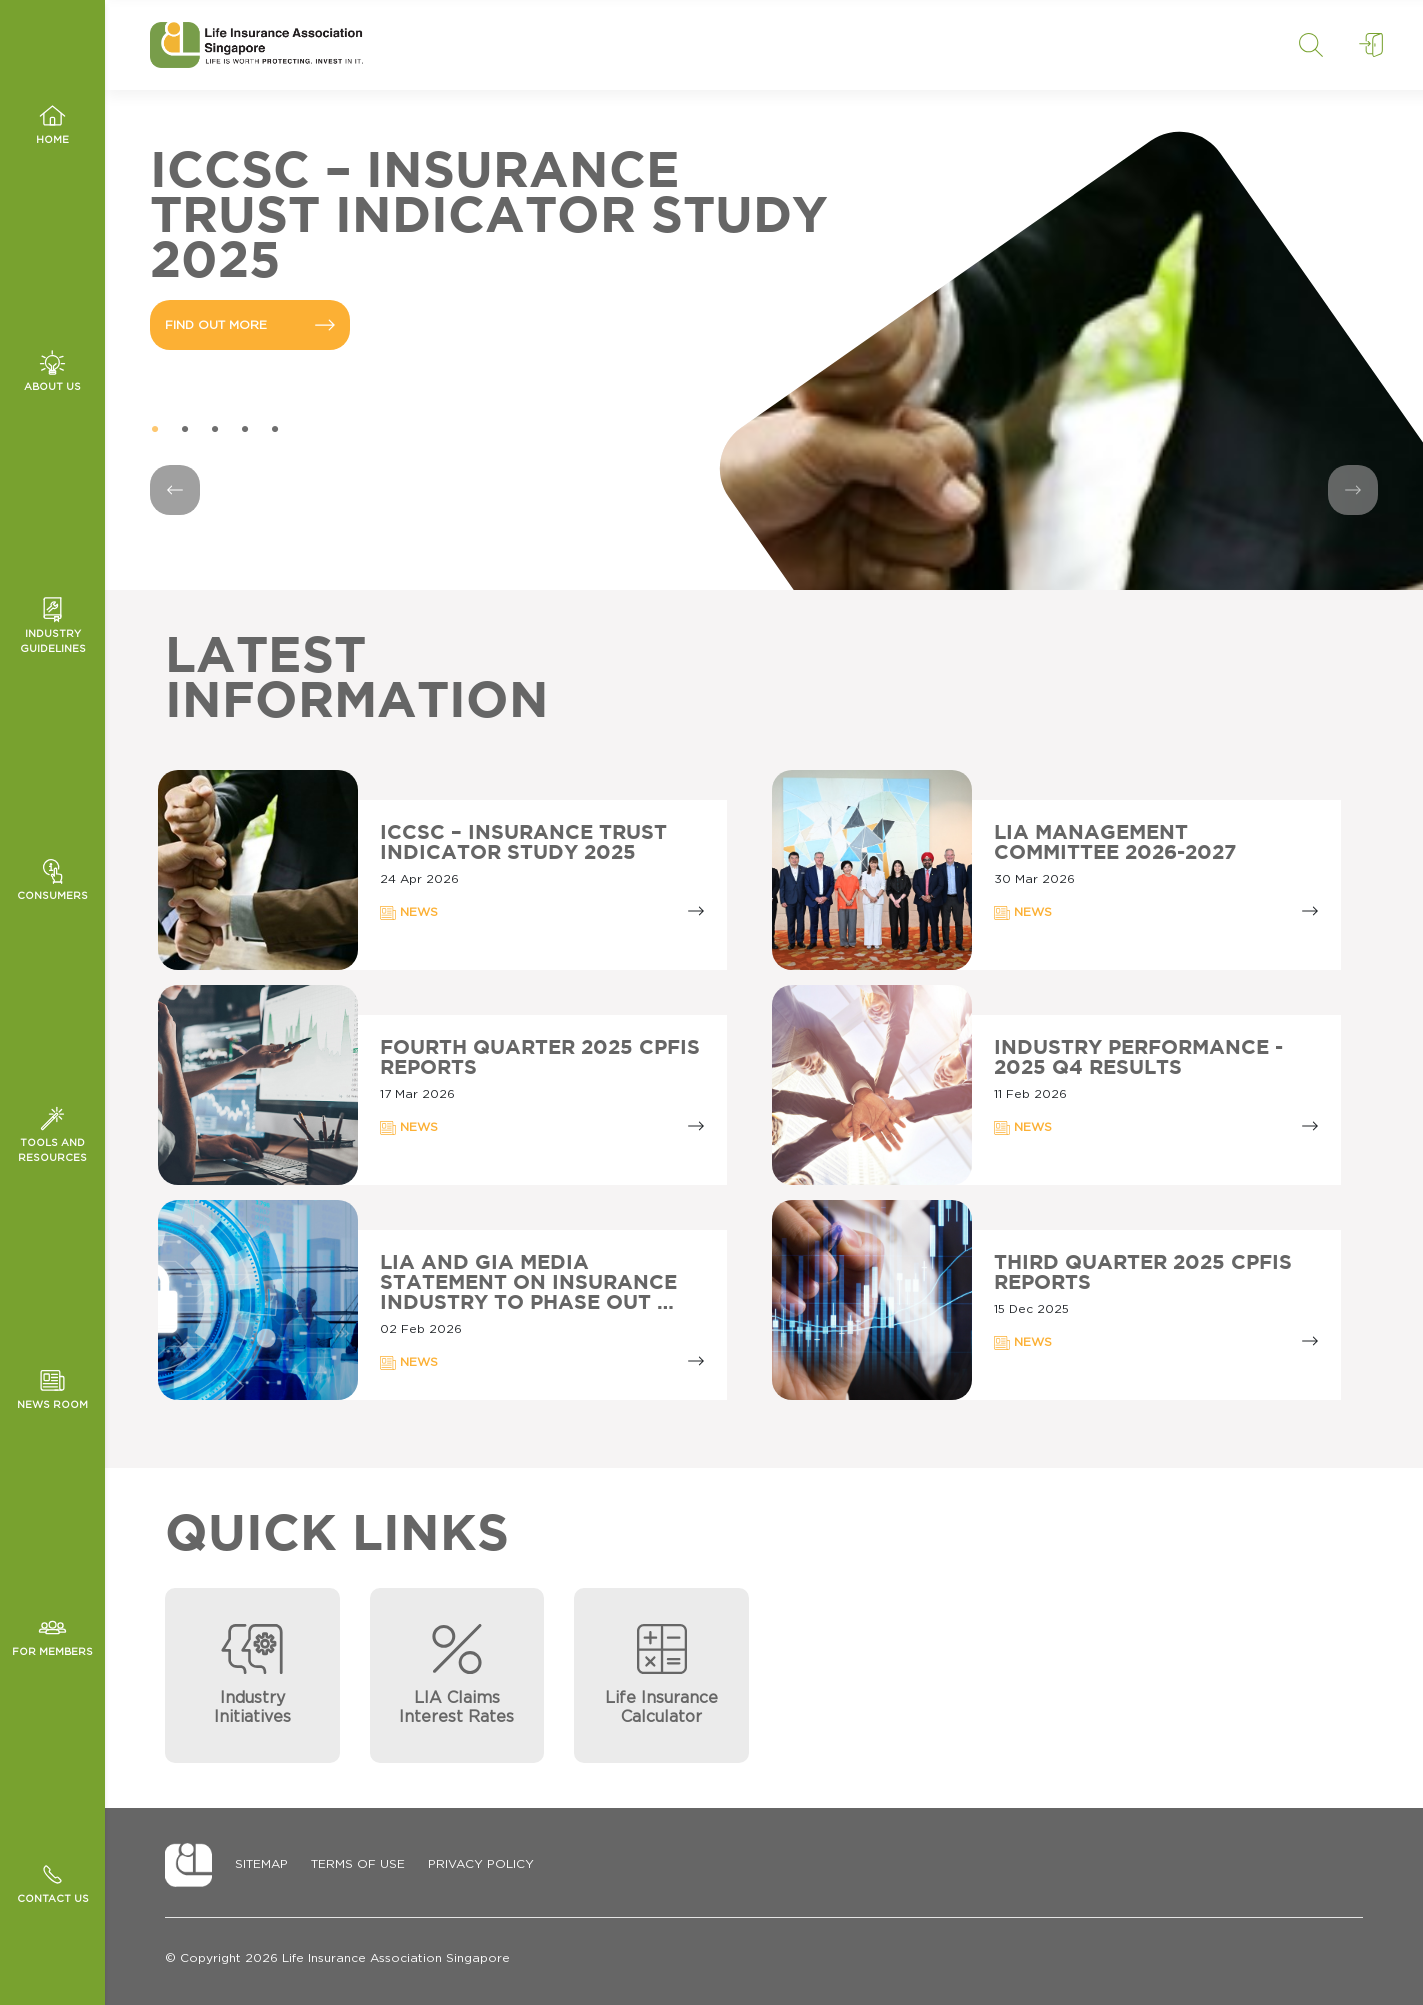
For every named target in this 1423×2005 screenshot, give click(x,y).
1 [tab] (155, 430)
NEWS (409, 913)
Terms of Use (358, 1864)
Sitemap (261, 1864)
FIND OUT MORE (250, 325)
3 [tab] (215, 430)
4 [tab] (245, 430)
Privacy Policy (481, 1864)
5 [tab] (275, 430)
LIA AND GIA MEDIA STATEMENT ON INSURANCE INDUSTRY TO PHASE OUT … (528, 1283)
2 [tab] (185, 430)
